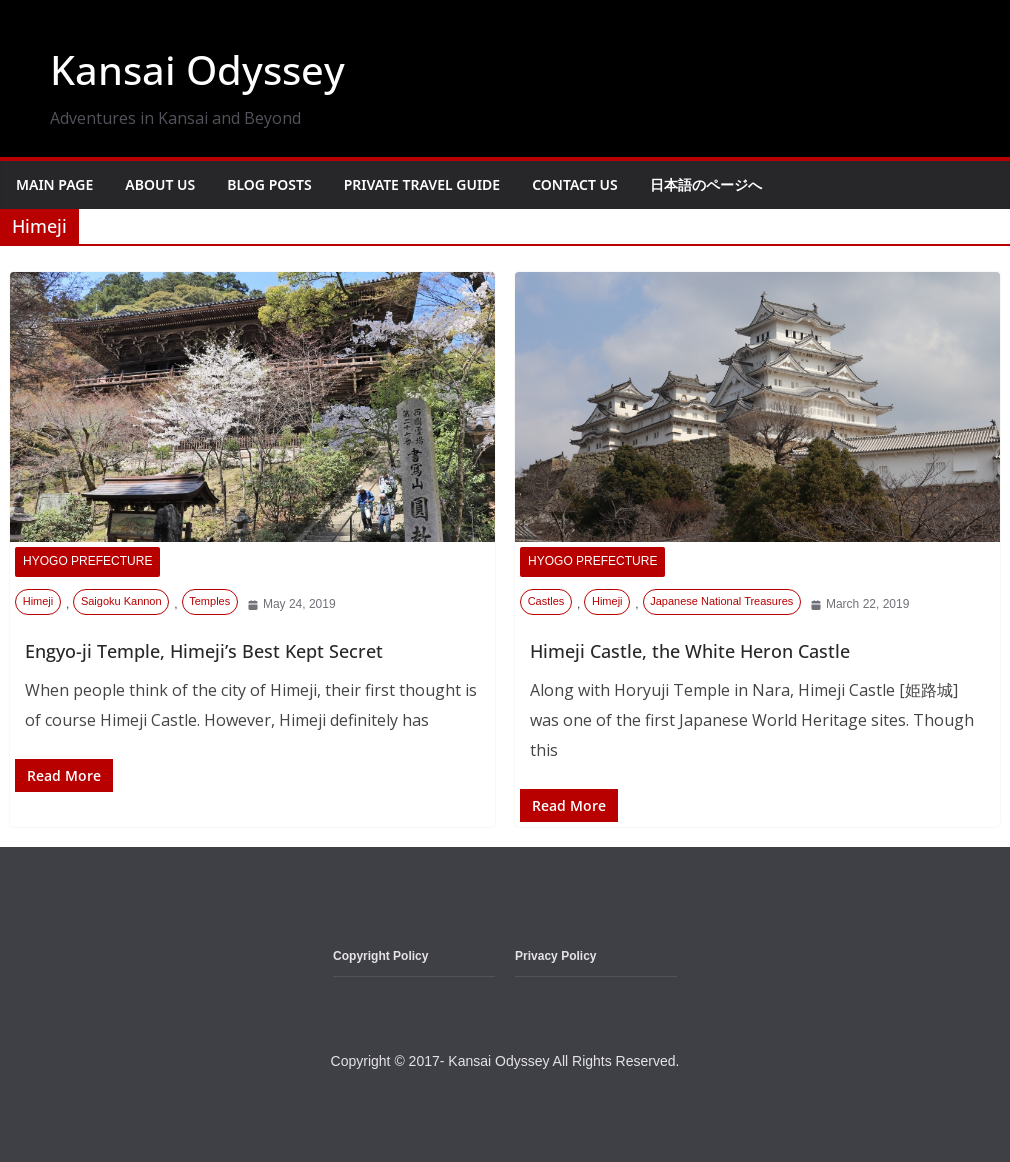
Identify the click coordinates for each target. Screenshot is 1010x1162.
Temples (209, 601)
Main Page (54, 184)
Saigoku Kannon (121, 601)
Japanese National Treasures (721, 601)
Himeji (38, 601)
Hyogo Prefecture (87, 561)
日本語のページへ (706, 184)
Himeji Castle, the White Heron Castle (690, 651)
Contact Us (575, 184)
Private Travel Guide (422, 184)
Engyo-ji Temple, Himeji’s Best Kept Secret (204, 651)
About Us (160, 184)
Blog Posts (269, 184)
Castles (546, 601)
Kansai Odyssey (197, 69)
